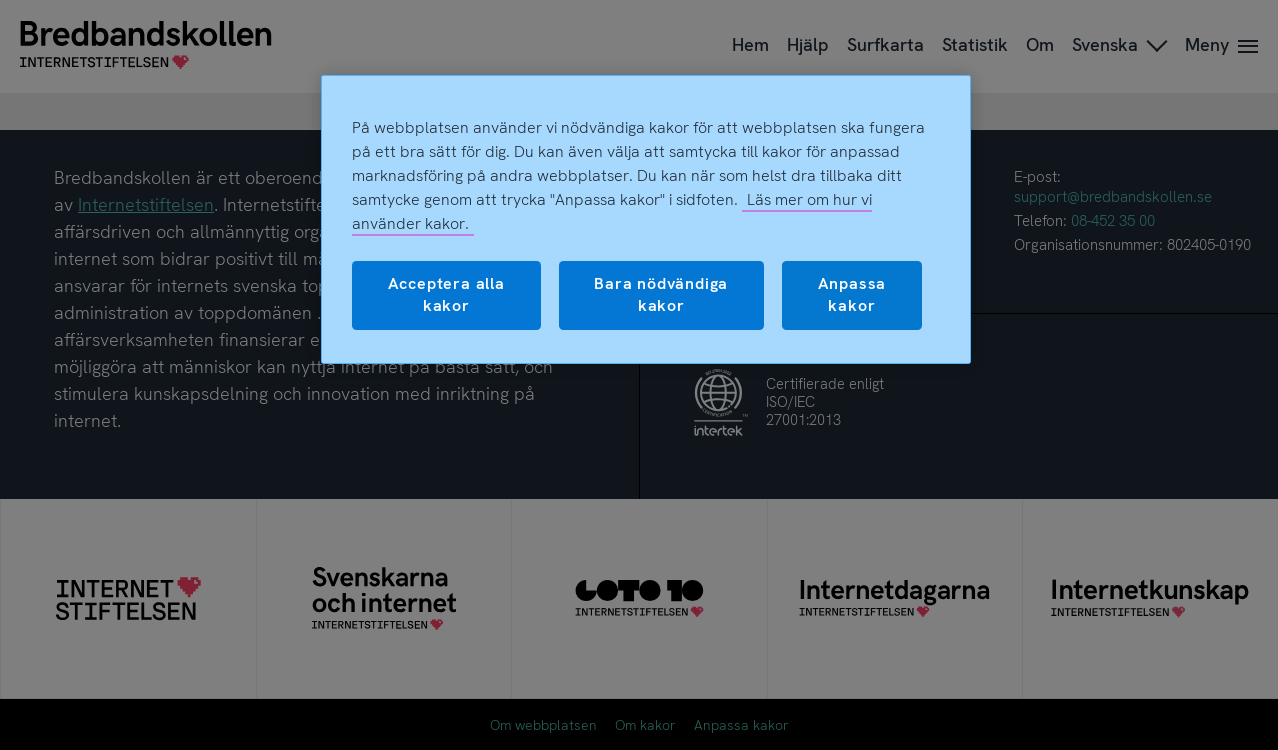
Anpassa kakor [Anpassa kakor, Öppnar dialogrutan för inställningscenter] (852, 294)
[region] (646, 219)
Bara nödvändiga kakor (661, 294)
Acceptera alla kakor (446, 294)
